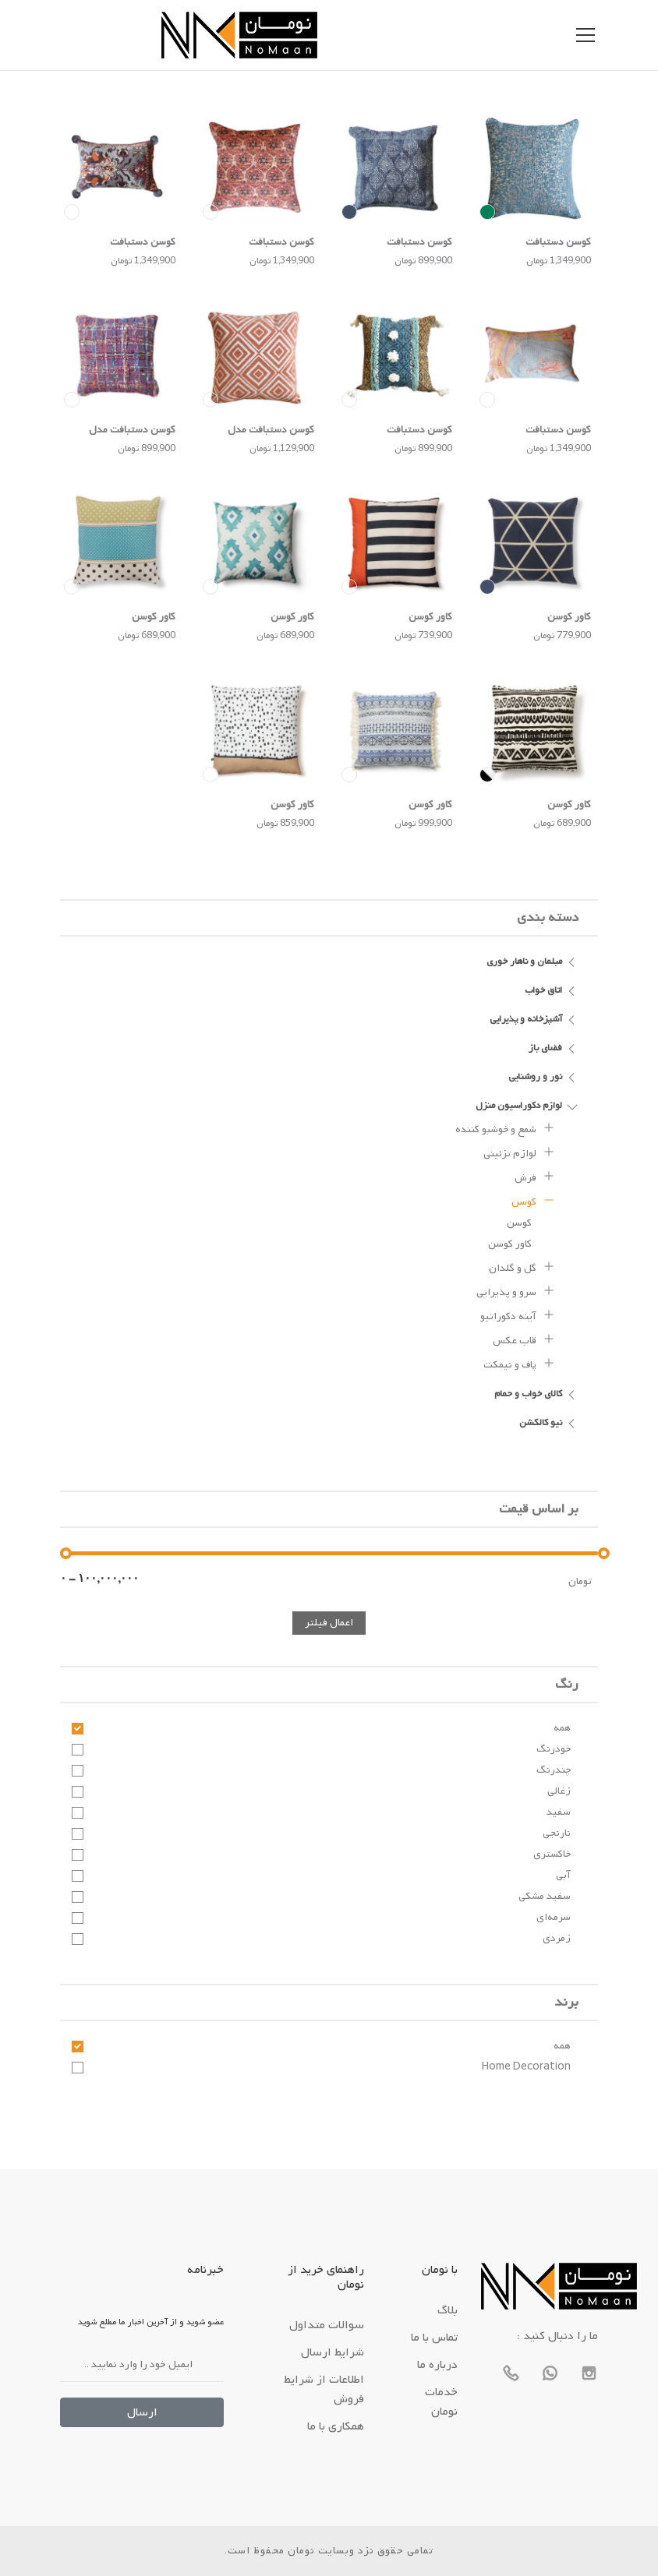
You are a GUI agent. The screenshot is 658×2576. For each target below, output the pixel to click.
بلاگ (447, 2310)
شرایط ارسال (332, 2352)
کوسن (533, 1200)
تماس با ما (434, 2337)
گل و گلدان (522, 1266)
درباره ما (437, 2364)
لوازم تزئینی (519, 1152)
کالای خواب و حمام (536, 1393)
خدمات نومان (441, 2402)
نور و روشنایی (543, 1076)
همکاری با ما (335, 2426)
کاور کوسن (510, 1244)
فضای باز (553, 1047)
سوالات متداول (326, 2325)
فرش (535, 1176)
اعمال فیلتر (329, 1622)
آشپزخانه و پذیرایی (534, 1018)
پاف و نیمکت (519, 1363)
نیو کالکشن (548, 1422)
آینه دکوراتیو (517, 1314)
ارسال (142, 2412)
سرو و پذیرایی (515, 1290)
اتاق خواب (551, 989)
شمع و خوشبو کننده (505, 1127)
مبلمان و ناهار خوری (532, 960)
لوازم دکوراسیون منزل (527, 1104)
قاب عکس (524, 1339)
